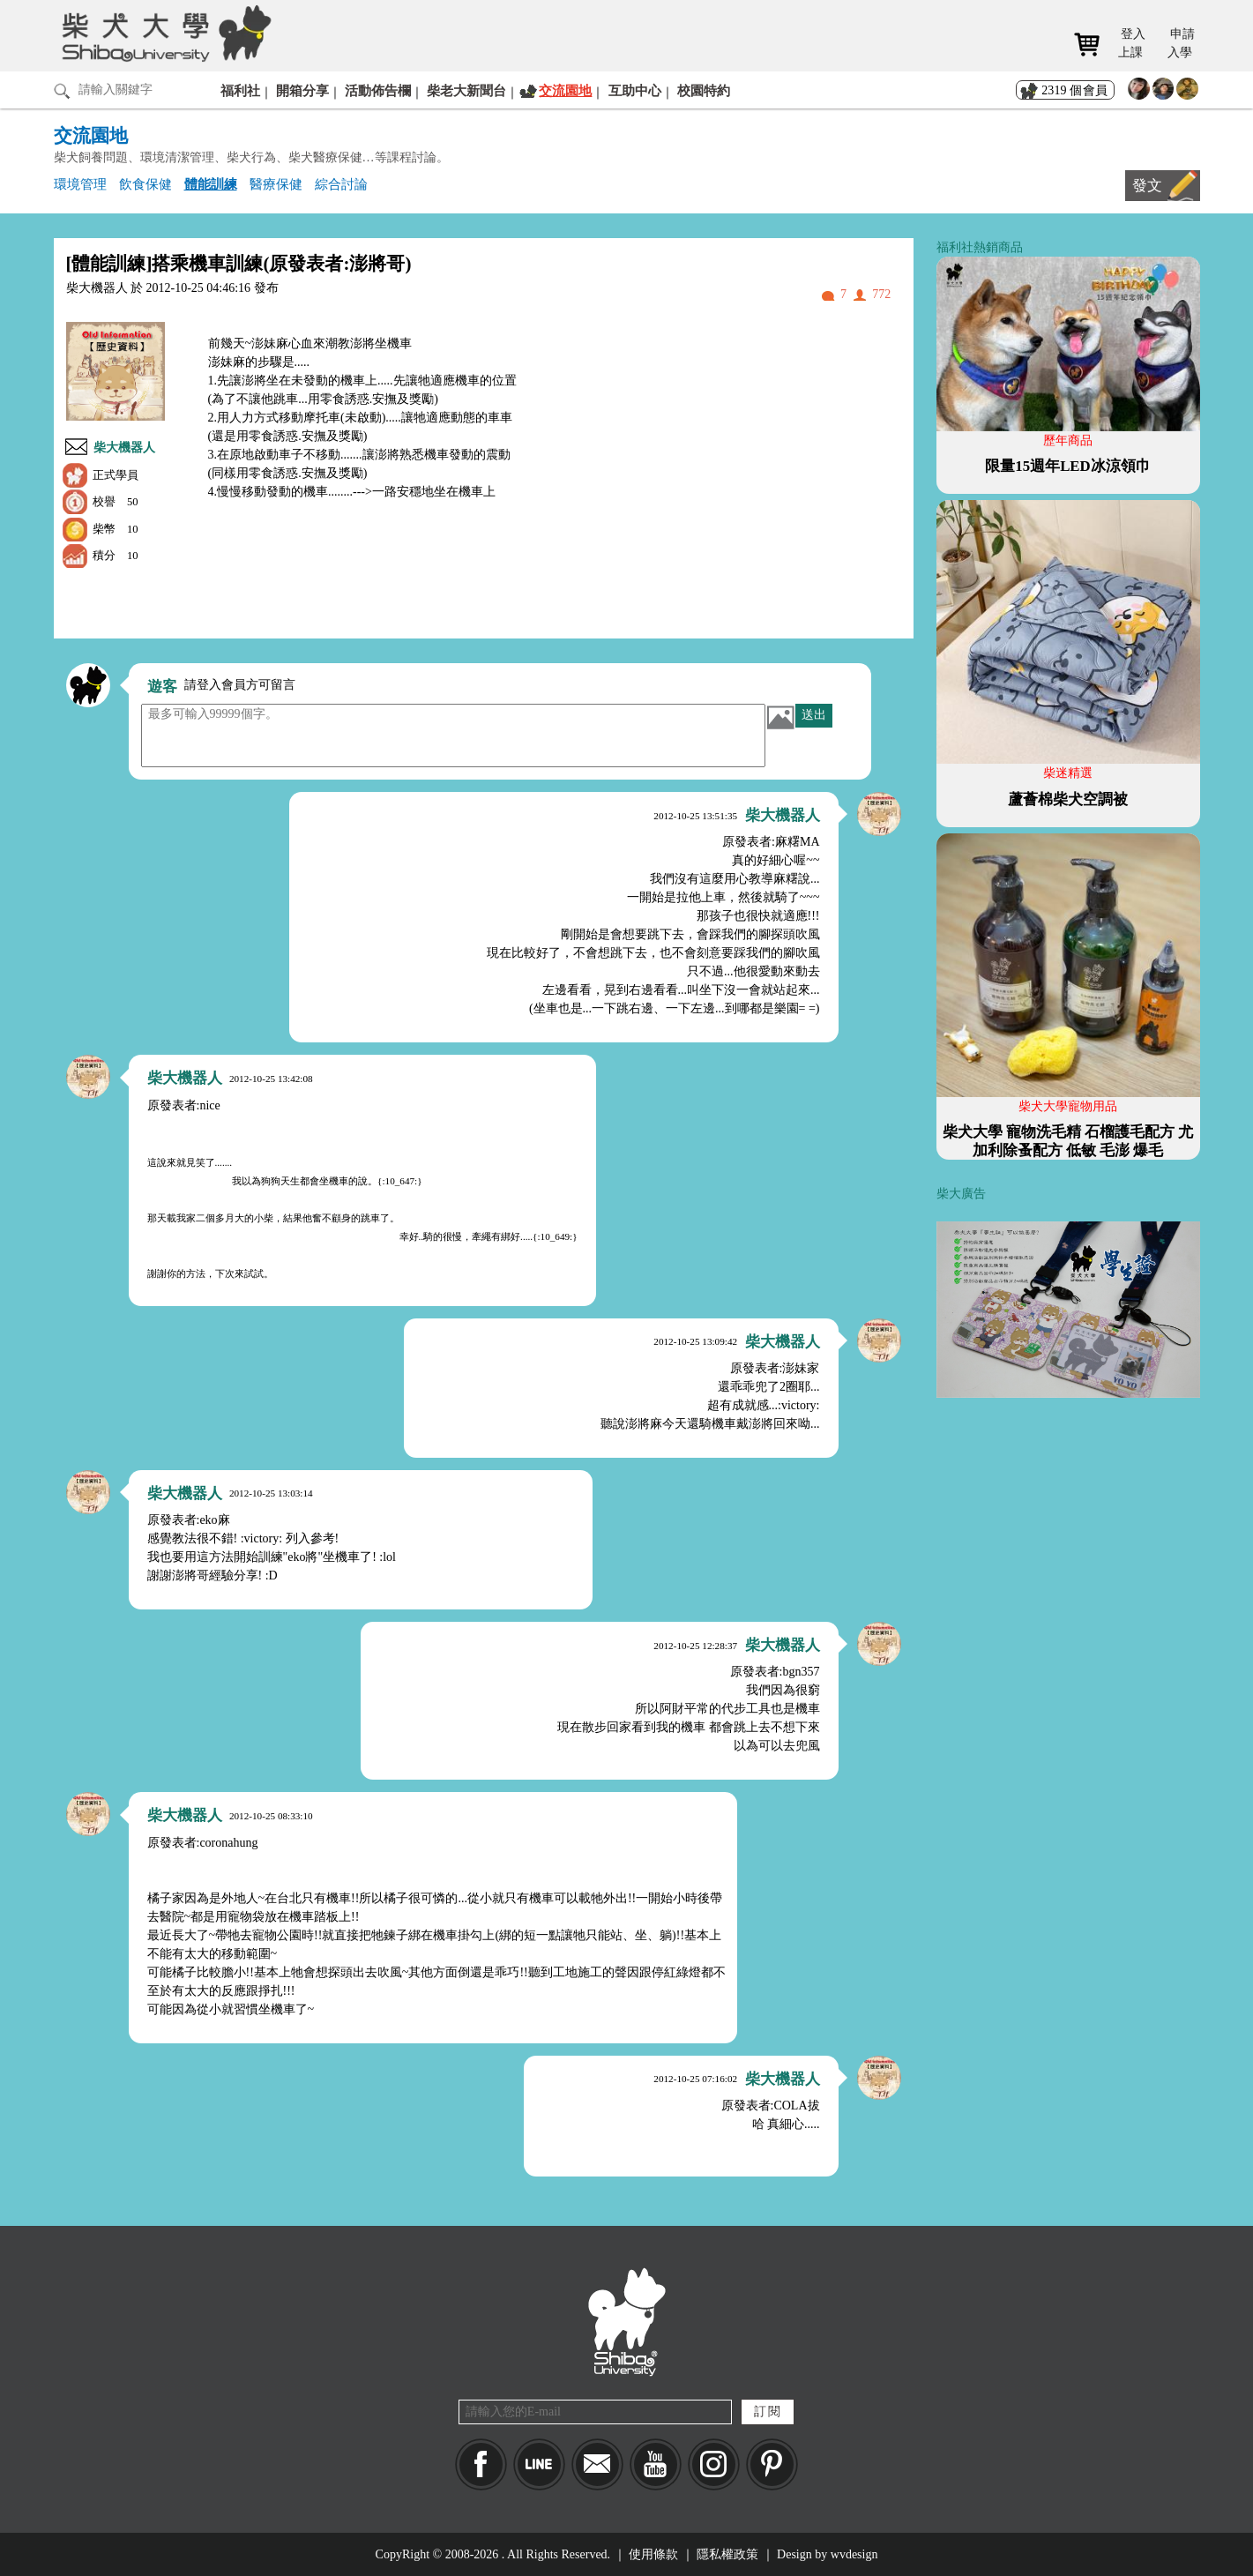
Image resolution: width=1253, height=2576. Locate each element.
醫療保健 (276, 183)
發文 (1147, 185)
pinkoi (772, 2464)
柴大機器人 (124, 447)
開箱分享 (302, 90)
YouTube (655, 2464)
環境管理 (80, 183)
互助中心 (634, 90)
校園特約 (703, 90)
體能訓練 (210, 183)
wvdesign (854, 2554)
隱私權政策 (727, 2554)
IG (714, 2464)
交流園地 (565, 90)
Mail (597, 2464)
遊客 (162, 686)
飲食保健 (145, 183)
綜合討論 (341, 183)
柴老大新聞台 (466, 90)
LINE (539, 2464)
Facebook (481, 2464)
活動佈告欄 (378, 90)
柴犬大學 (163, 32)
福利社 (240, 90)
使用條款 (653, 2554)
